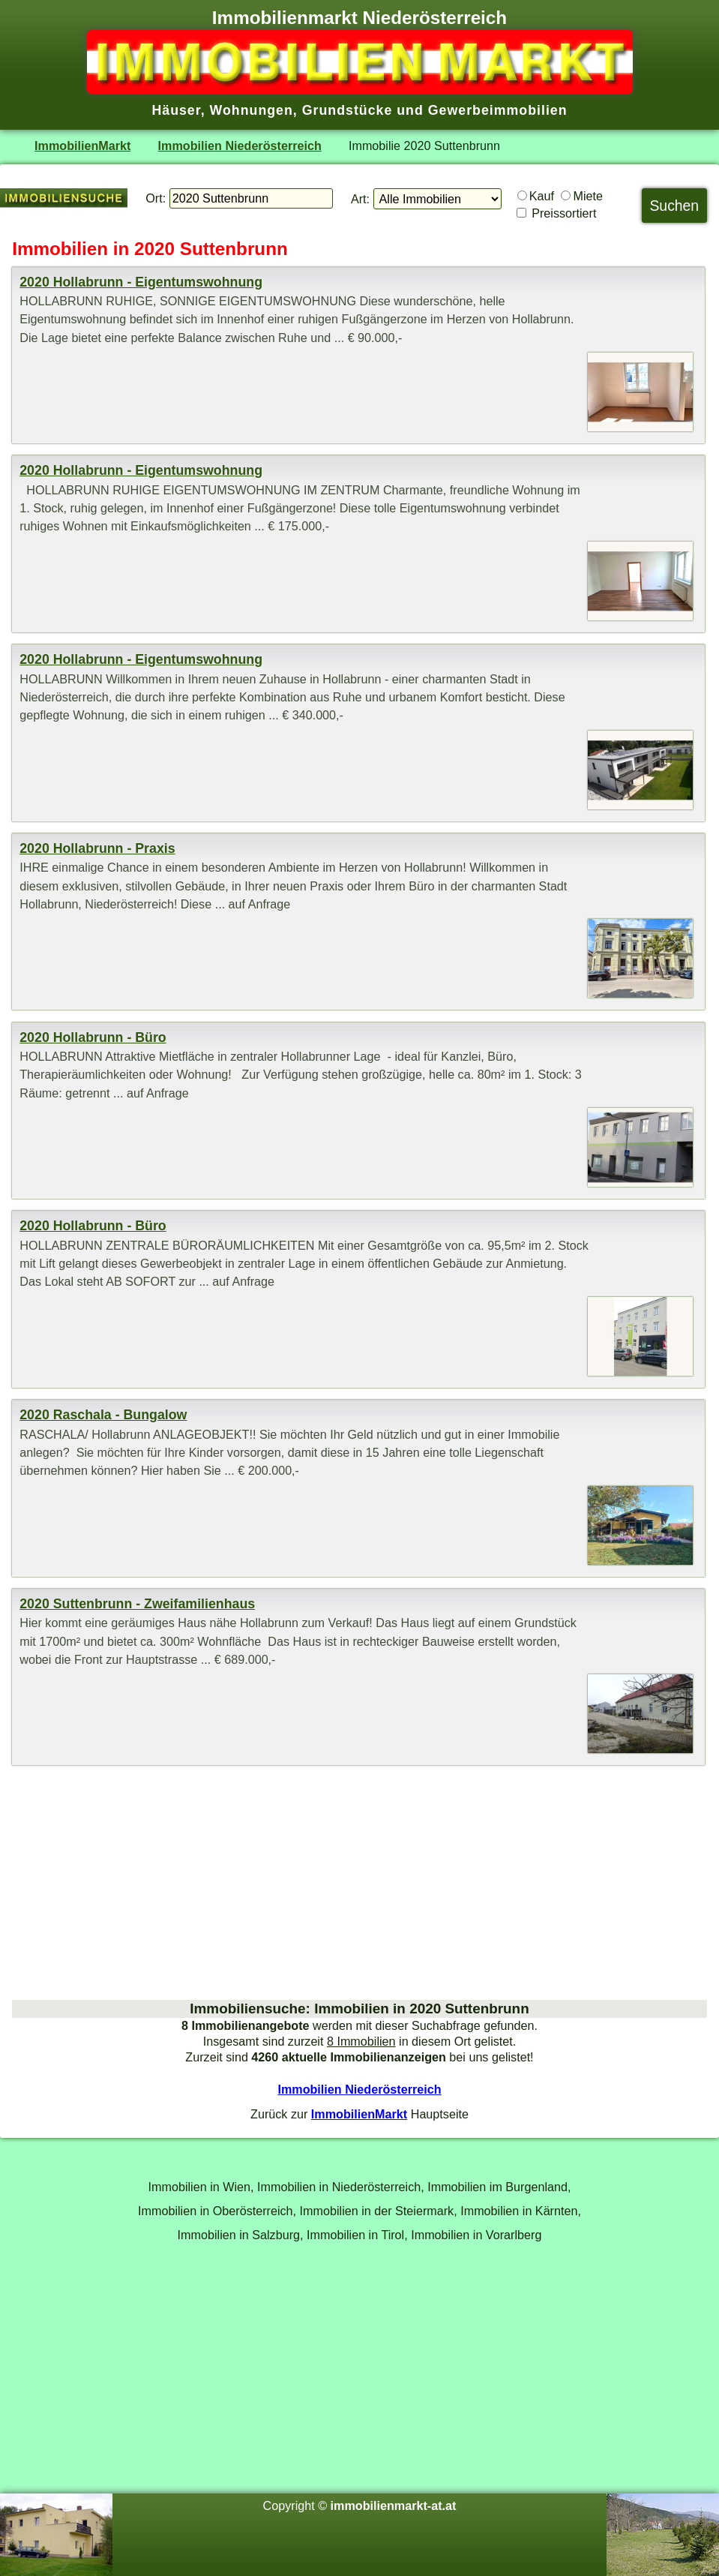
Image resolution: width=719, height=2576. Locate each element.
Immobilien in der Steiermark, (378, 2210)
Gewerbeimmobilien (498, 110)
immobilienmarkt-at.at (394, 2505)
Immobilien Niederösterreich (240, 145)
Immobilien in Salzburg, (241, 2234)
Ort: (155, 198)
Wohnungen (251, 110)
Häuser (175, 110)
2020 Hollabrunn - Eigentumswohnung (140, 282)
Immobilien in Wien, (201, 2186)
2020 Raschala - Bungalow (103, 1414)
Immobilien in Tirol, (357, 2234)
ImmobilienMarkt (82, 145)
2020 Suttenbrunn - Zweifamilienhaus (137, 1603)
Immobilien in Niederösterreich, (340, 2186)
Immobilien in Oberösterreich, (217, 2210)
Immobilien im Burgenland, (499, 2186)
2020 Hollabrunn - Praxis (97, 848)
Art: (360, 199)
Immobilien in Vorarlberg (476, 2234)
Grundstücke (347, 110)
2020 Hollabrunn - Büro (92, 1037)
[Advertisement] (359, 1883)
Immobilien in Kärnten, (520, 2210)
